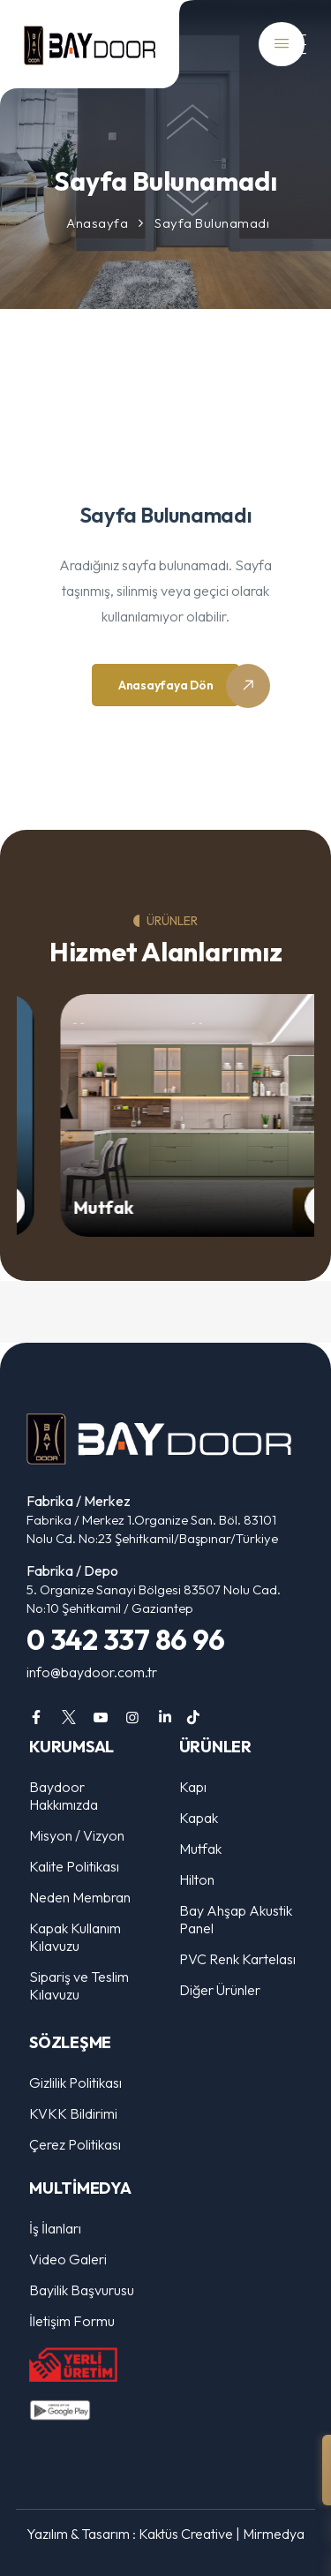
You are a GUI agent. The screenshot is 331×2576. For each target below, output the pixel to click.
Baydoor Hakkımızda (63, 1795)
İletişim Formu (72, 2321)
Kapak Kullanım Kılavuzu (75, 1937)
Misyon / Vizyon (76, 1835)
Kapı (193, 1787)
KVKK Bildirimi (73, 2113)
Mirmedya (274, 2533)
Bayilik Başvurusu (81, 2290)
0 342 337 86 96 (125, 1639)
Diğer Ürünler (219, 1990)
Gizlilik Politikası (75, 2082)
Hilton (196, 1879)
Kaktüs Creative (186, 2533)
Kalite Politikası (74, 1866)
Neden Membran (80, 1897)
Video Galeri (68, 2259)
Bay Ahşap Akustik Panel (235, 1919)
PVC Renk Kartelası (237, 1959)
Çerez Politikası (75, 2144)
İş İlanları (55, 2228)
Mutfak (116, 1207)
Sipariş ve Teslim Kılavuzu (79, 1985)
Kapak (198, 1818)
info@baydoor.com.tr (91, 1672)
